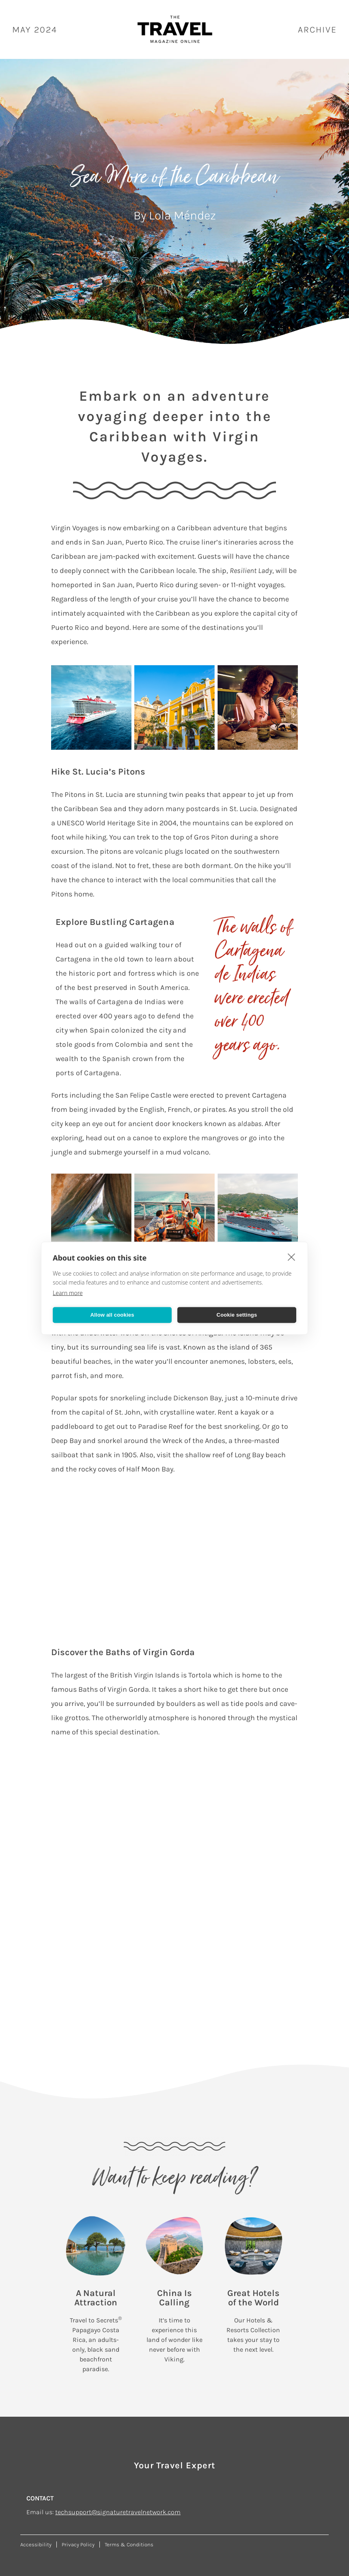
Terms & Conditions (129, 2544)
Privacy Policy (78, 2544)
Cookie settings (237, 1315)
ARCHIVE (317, 29)
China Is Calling (174, 2298)
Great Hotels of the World (253, 2298)
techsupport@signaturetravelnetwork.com (118, 2512)
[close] (291, 1256)
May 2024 (34, 29)
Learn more (68, 1292)
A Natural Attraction (95, 2298)
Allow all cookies (112, 1315)
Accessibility (36, 2544)
